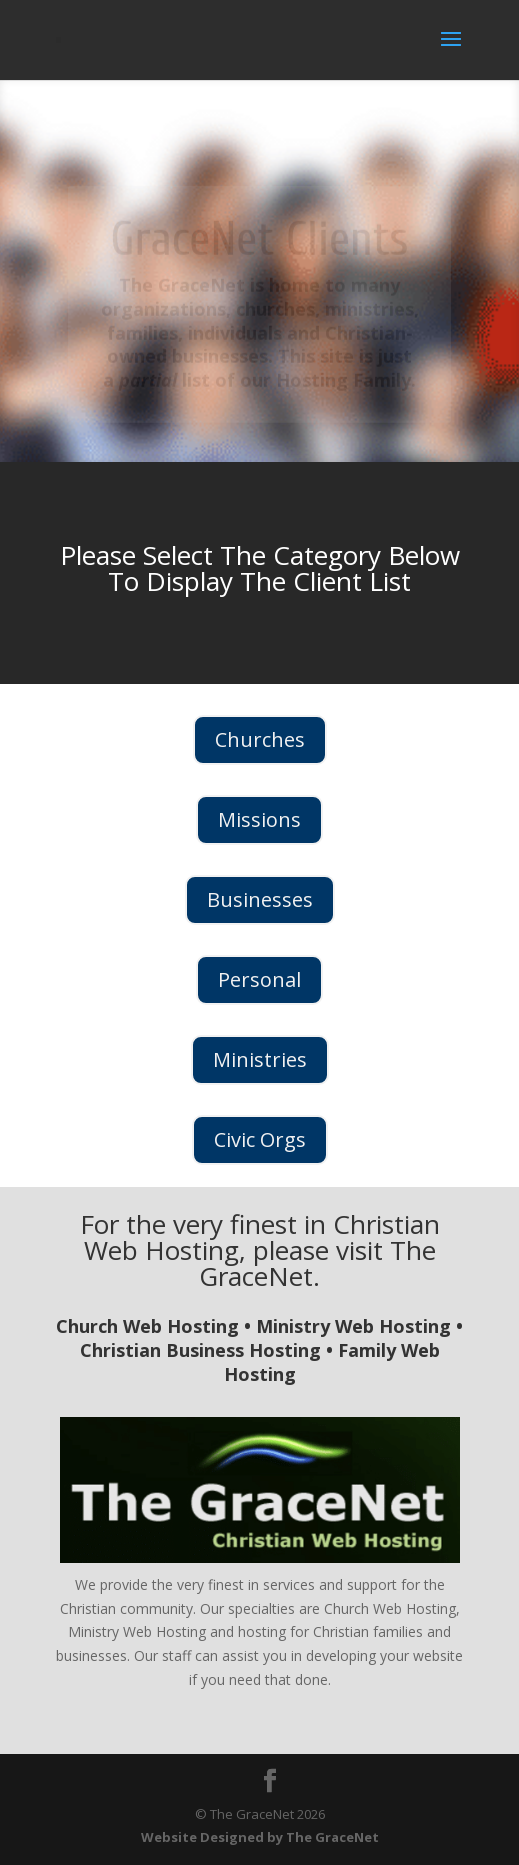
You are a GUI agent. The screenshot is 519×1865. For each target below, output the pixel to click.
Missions (259, 819)
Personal (259, 979)
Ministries (260, 1059)
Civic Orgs (260, 1139)
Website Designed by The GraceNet (260, 1837)
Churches (260, 739)
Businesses (260, 899)
